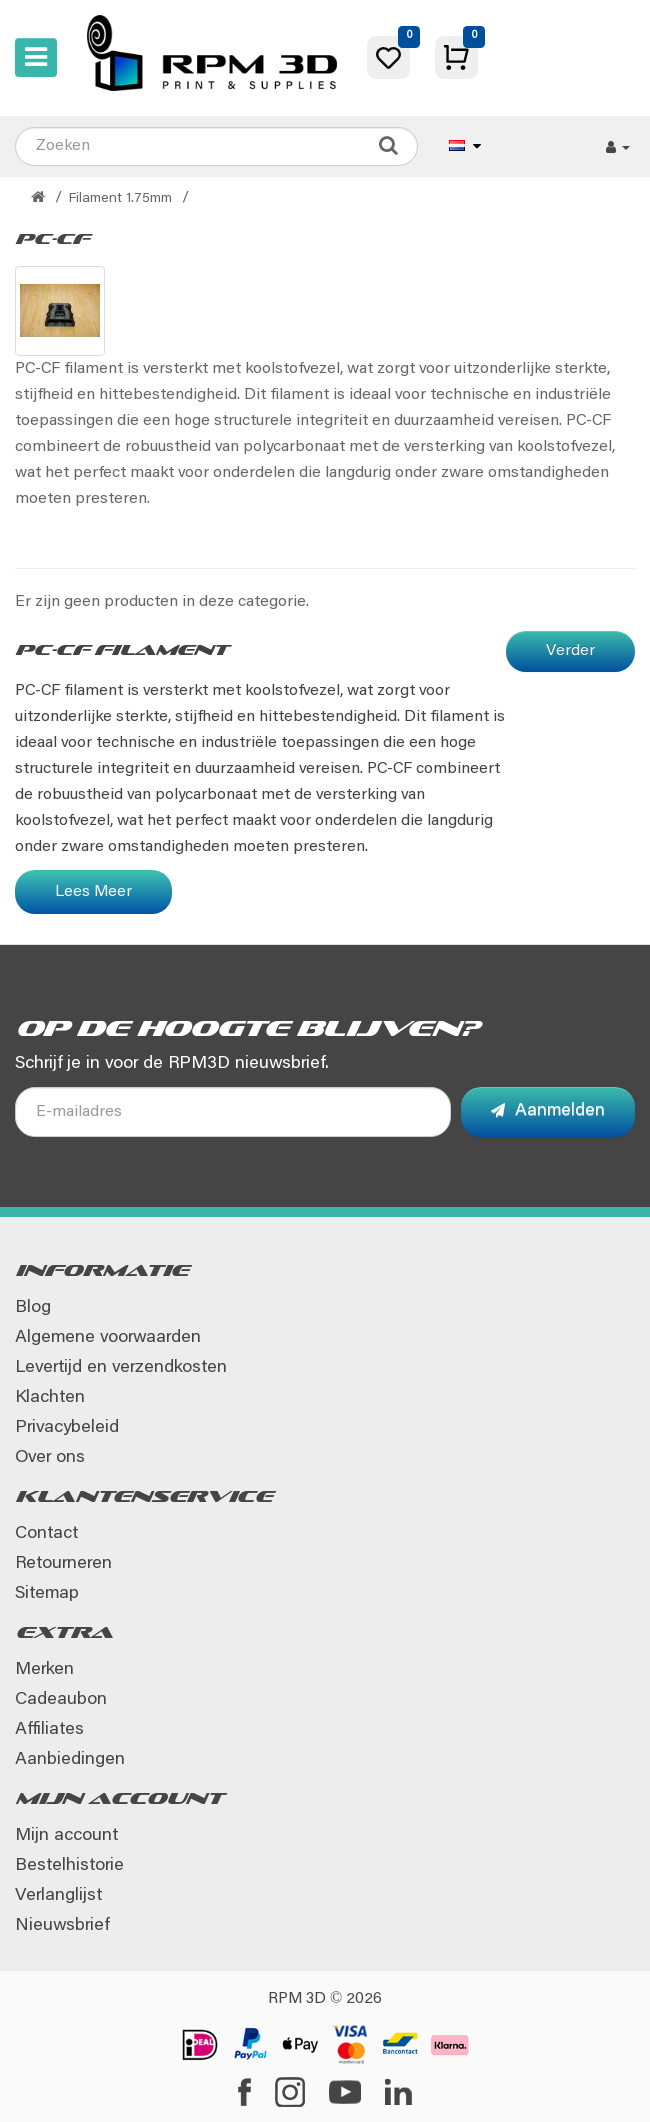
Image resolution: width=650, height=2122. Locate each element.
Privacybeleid (67, 1428)
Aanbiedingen (70, 1760)
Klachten (50, 1398)
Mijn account (66, 1836)
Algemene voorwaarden (108, 1338)
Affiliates (49, 1730)
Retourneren (63, 1564)
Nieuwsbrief (62, 1926)
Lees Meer (93, 892)
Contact (46, 1534)
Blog (33, 1308)
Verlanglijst (58, 1896)
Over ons (50, 1458)
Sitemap (47, 1594)
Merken (44, 1670)
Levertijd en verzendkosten (121, 1368)
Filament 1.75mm (120, 199)
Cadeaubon (61, 1700)
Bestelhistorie (69, 1866)
